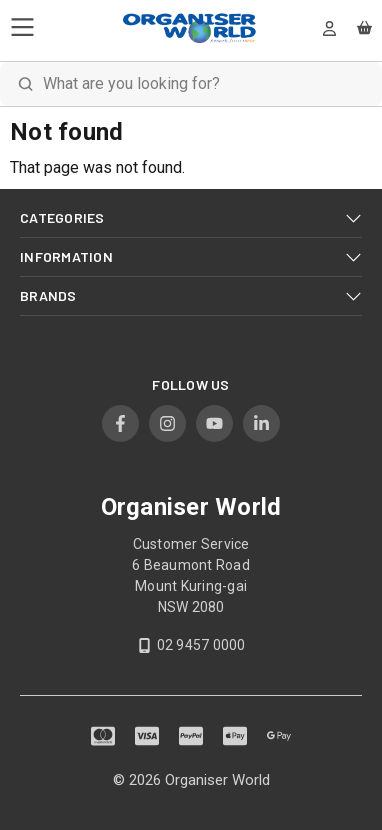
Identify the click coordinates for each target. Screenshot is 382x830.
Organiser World (217, 780)
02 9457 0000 (201, 645)
